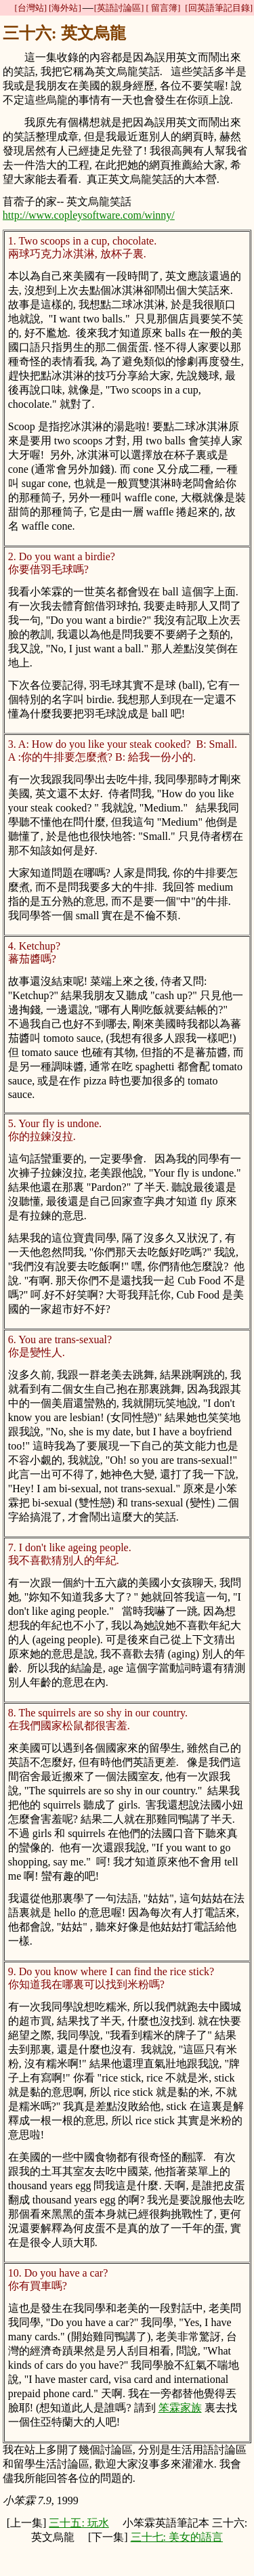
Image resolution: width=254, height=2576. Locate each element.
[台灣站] (30, 8)
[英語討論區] (119, 8)
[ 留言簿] (163, 8)
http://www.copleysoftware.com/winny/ (89, 215)
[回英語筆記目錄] (219, 8)
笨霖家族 (180, 2407)
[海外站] (65, 8)
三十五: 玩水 (78, 2523)
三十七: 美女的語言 (177, 2537)
